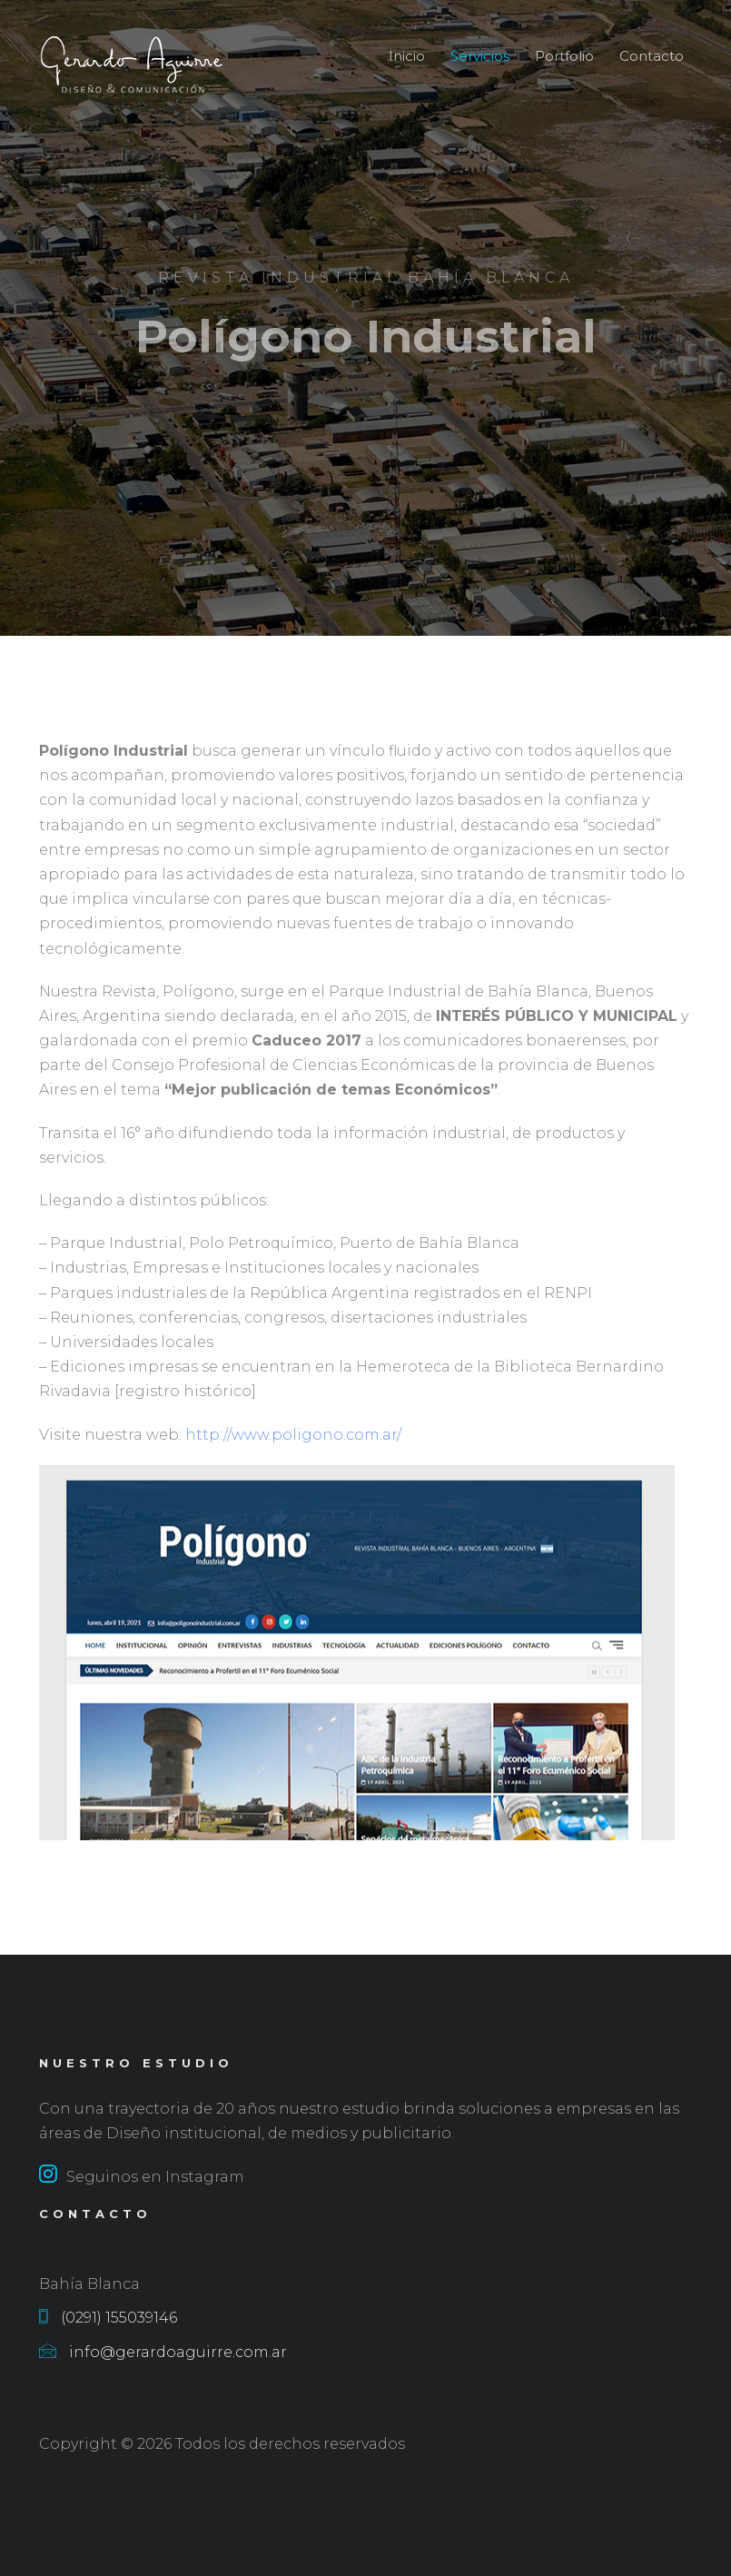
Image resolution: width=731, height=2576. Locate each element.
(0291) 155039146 (108, 2317)
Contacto (651, 55)
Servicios (479, 55)
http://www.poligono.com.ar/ (291, 1444)
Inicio (407, 55)
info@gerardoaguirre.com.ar (163, 2352)
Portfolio (564, 55)
